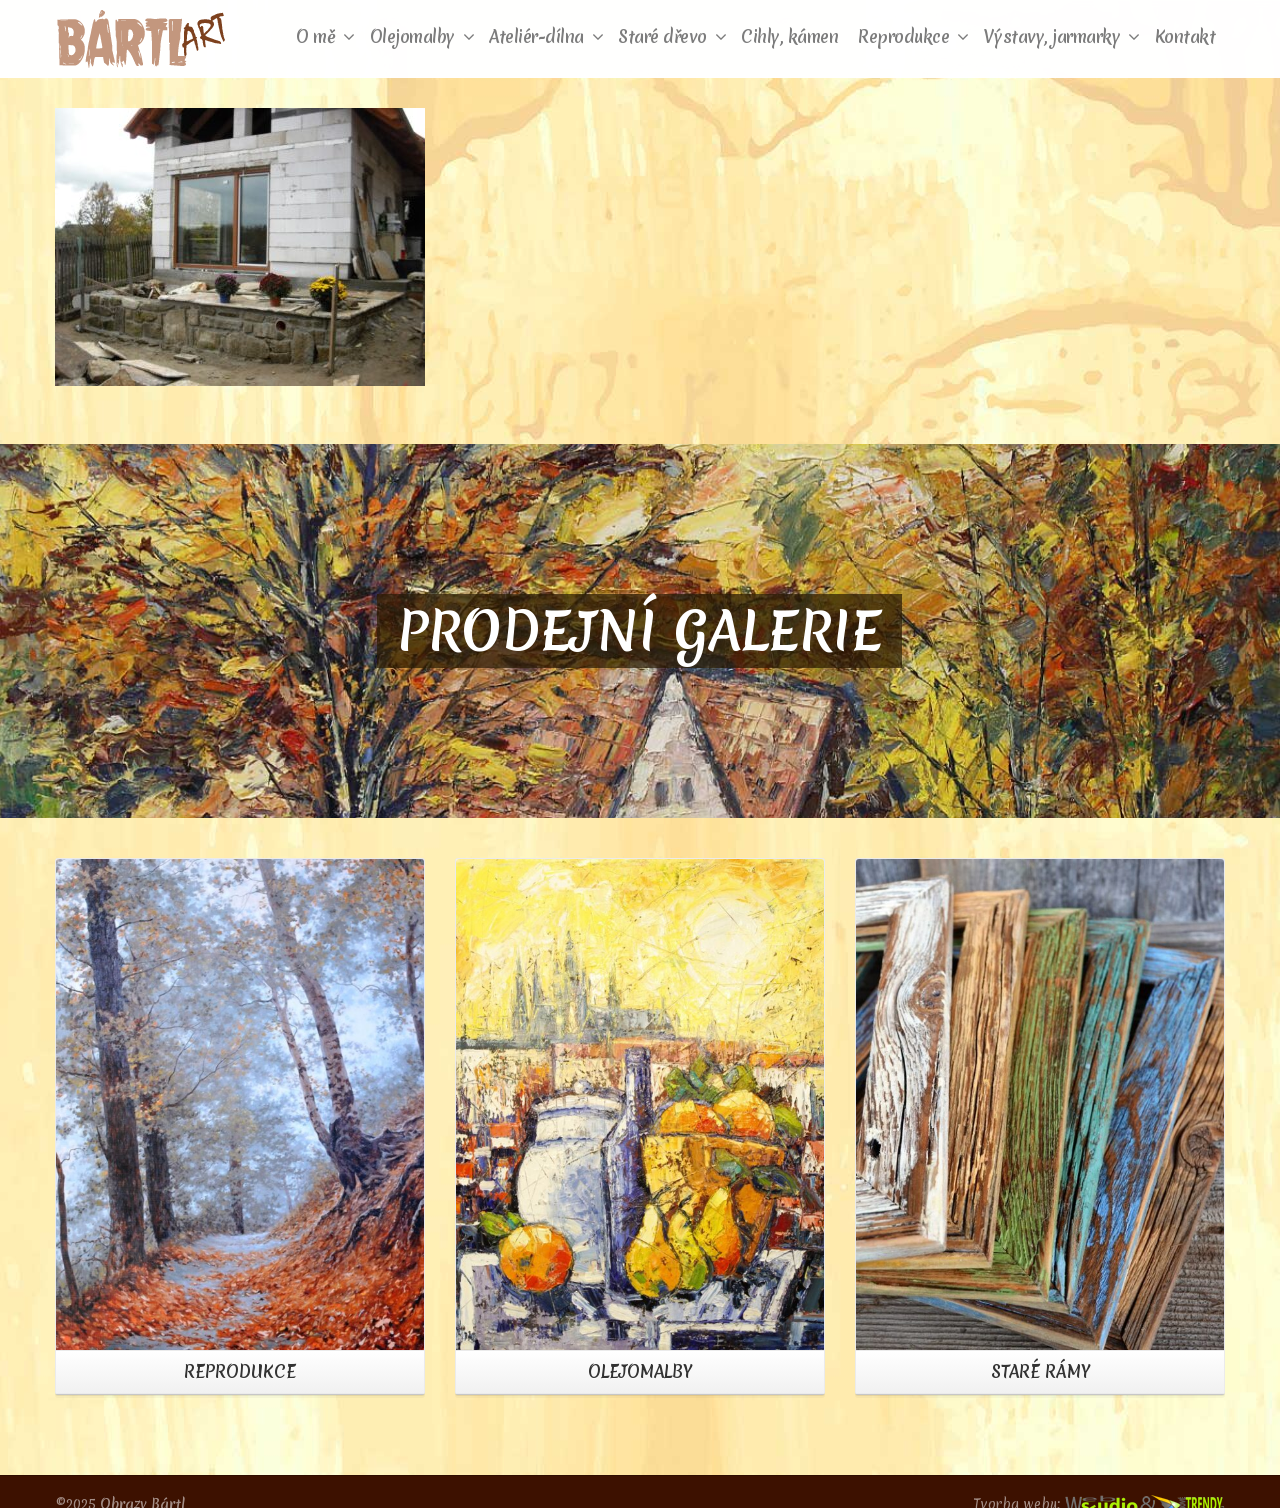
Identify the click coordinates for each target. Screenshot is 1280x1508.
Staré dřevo (672, 36)
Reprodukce (913, 36)
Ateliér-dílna (546, 36)
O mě (325, 36)
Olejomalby (422, 36)
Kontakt (1185, 36)
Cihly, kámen (789, 36)
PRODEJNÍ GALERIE (639, 631)
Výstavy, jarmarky (1062, 36)
